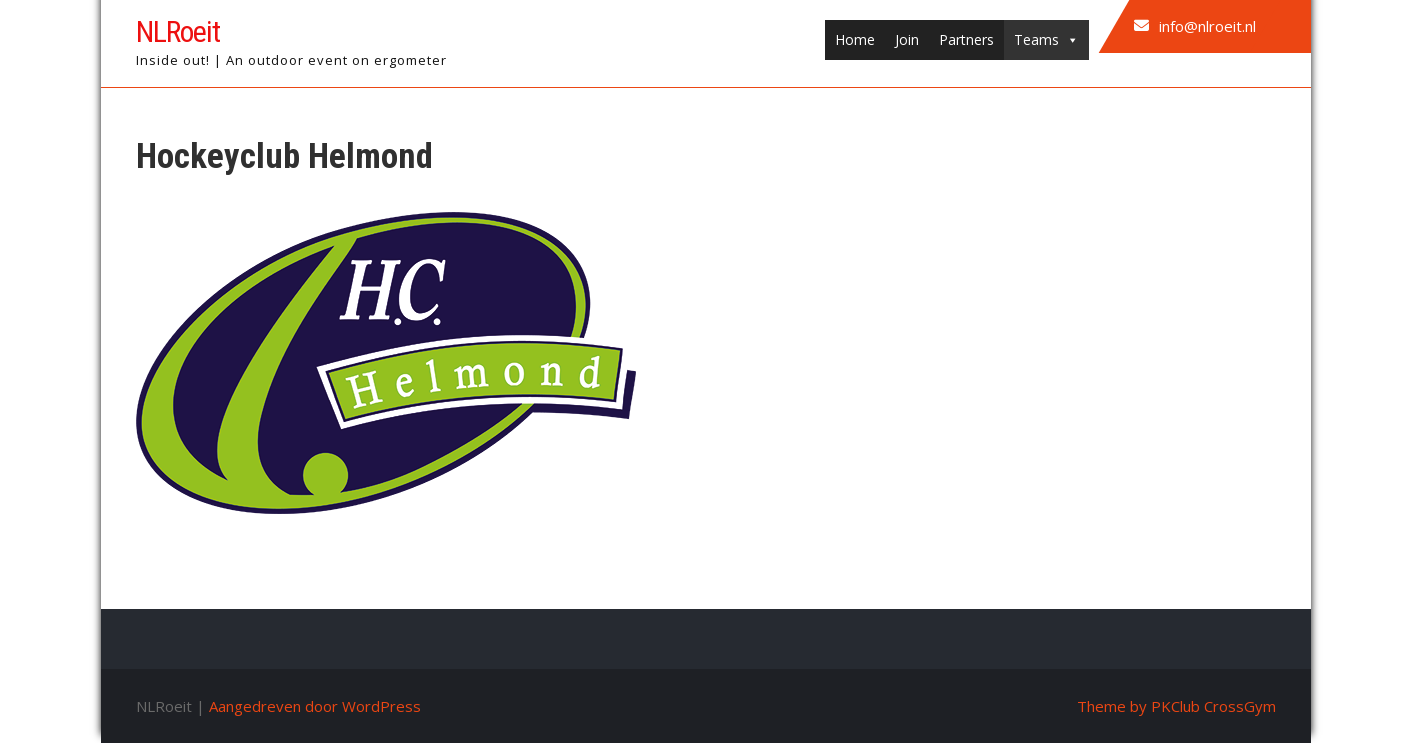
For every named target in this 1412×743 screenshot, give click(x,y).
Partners (966, 39)
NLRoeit (178, 31)
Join (907, 39)
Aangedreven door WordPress (315, 706)
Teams (1046, 40)
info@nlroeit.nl (1207, 26)
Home (855, 39)
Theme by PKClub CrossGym (1176, 706)
